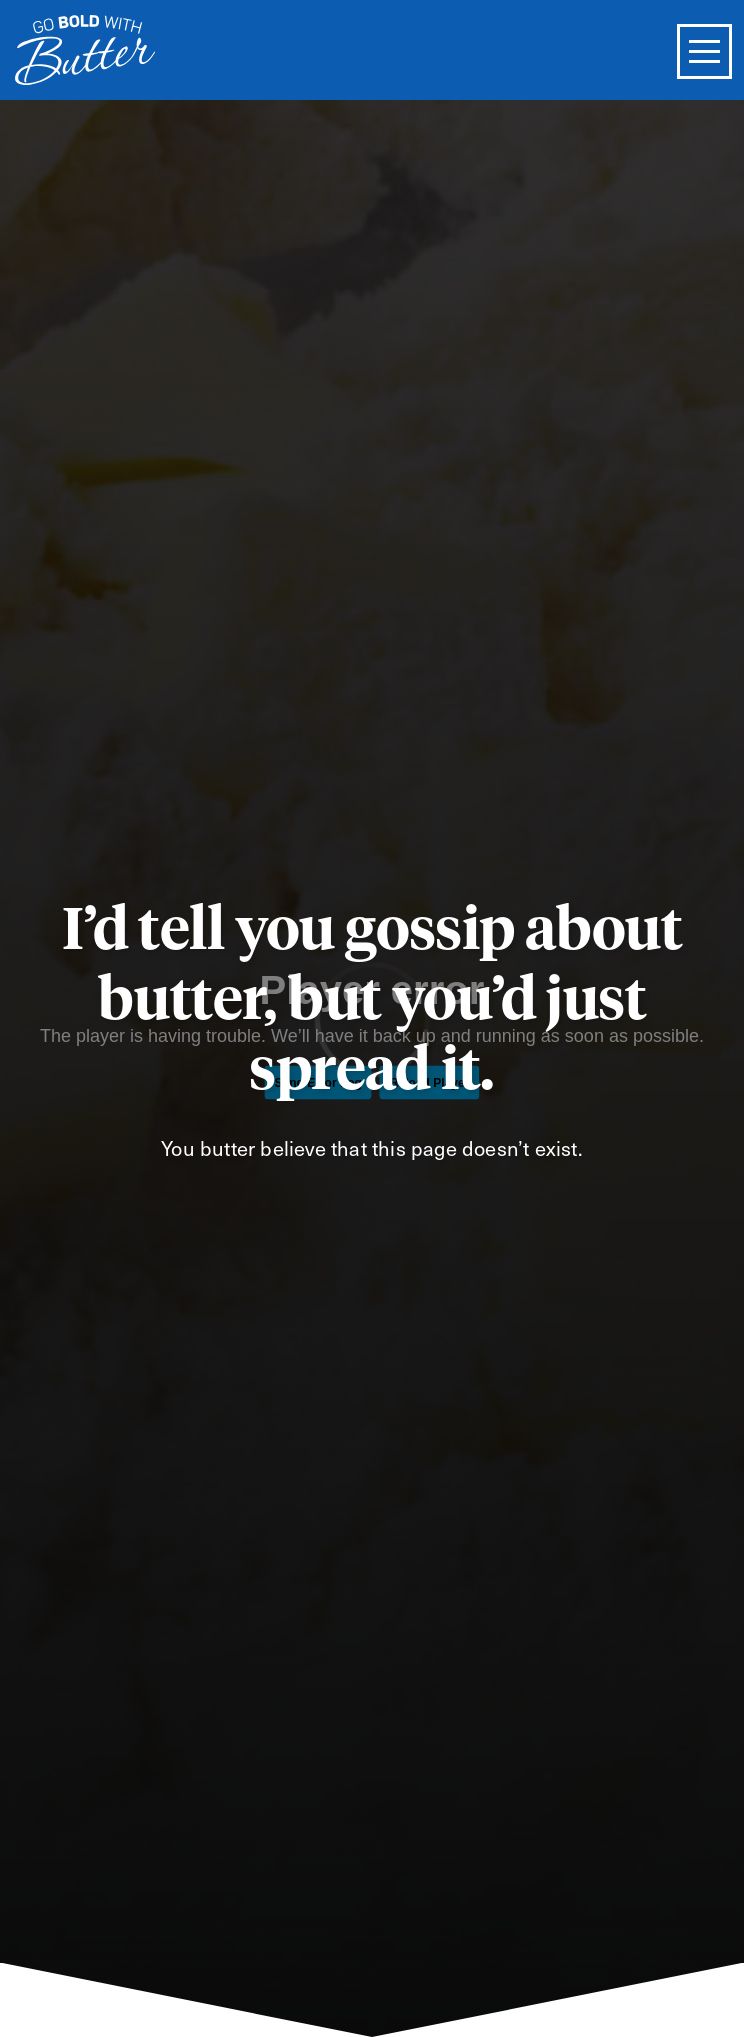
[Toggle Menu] (704, 51)
